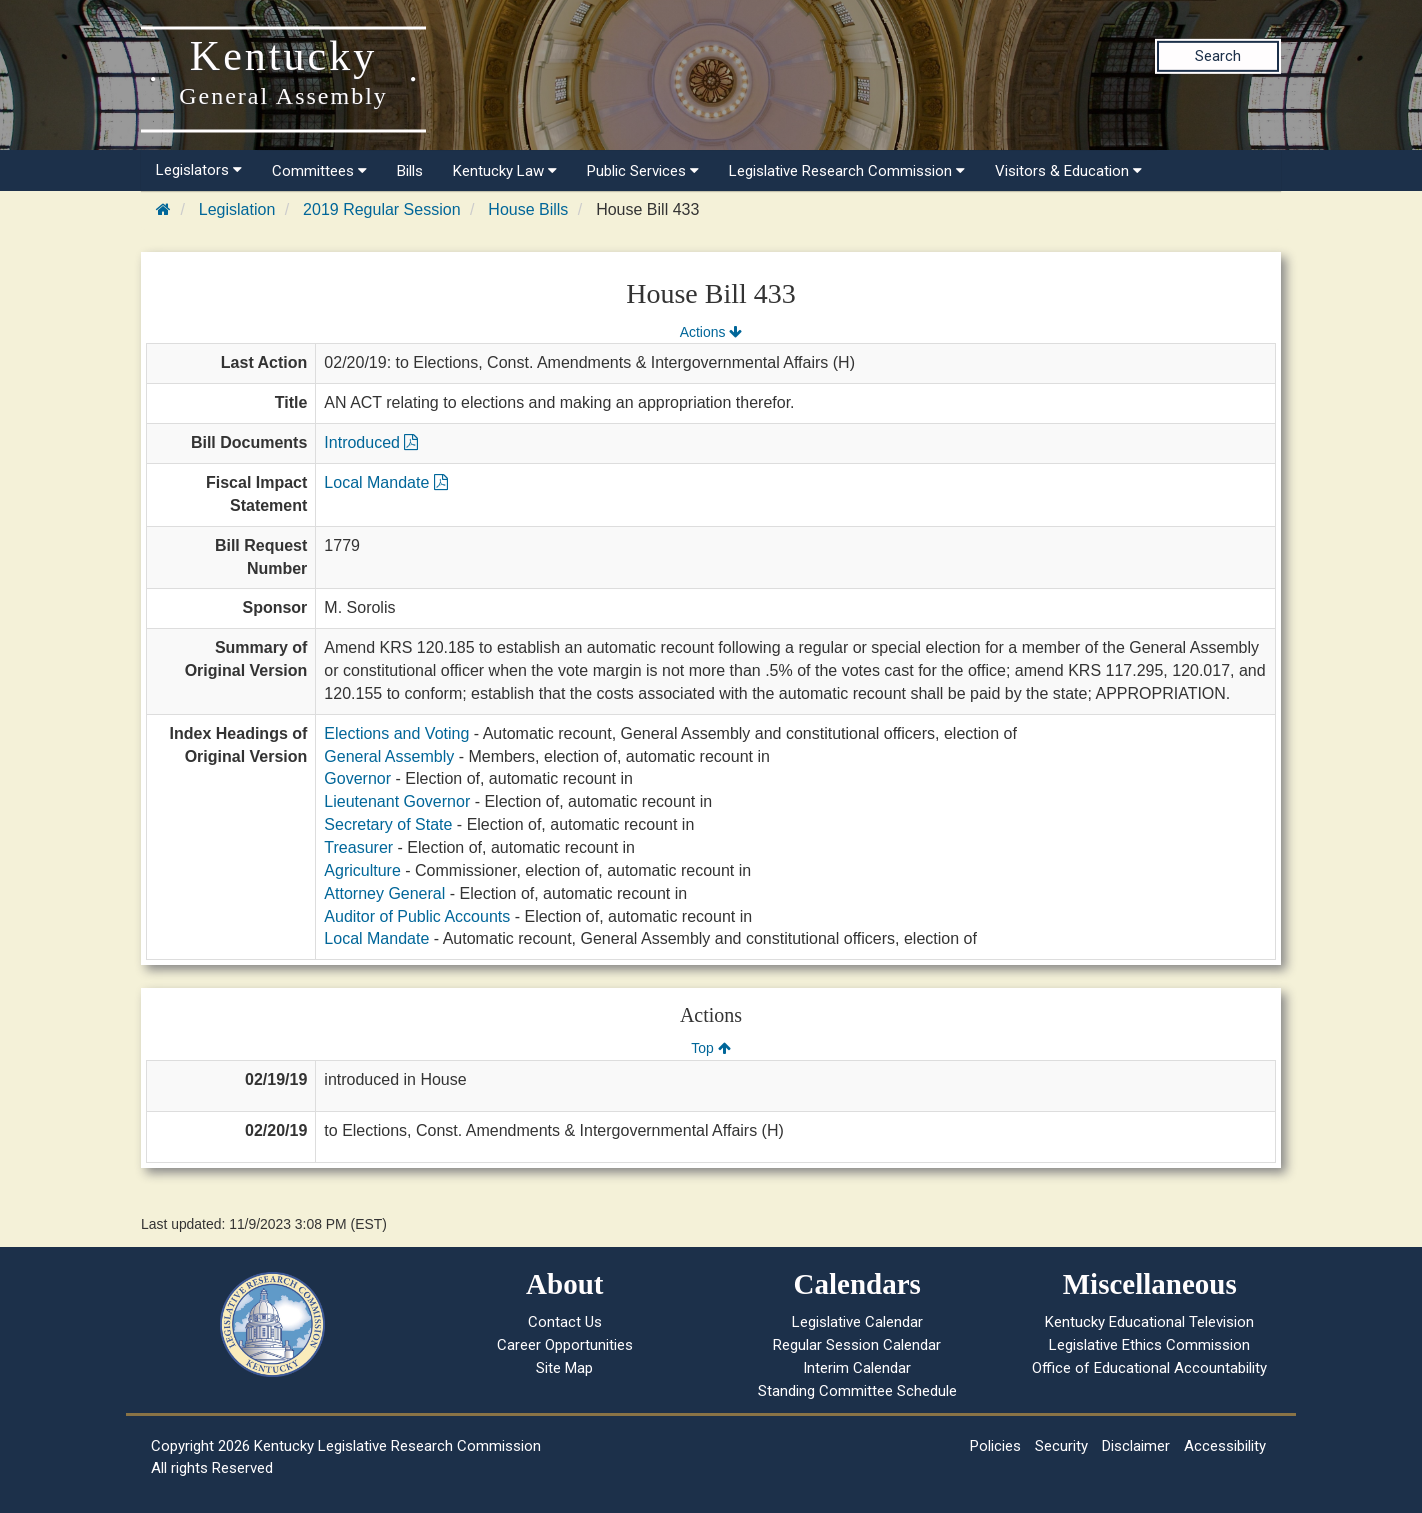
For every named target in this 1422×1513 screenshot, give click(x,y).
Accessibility (1225, 1446)
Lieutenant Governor (397, 801)
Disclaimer (1136, 1446)
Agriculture (362, 870)
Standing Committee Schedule (857, 1391)
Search (1218, 56)
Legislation (237, 209)
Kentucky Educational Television (1149, 1322)
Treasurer (358, 847)
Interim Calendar (857, 1368)
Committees (319, 171)
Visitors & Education (1068, 171)
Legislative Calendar (857, 1322)
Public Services (643, 171)
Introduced (371, 442)
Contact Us (565, 1322)
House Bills (528, 209)
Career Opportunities (565, 1345)
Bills (410, 171)
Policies (995, 1446)
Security (1061, 1446)
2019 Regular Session (381, 209)
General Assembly (389, 756)
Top (710, 1048)
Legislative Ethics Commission (1149, 1345)
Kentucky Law (505, 171)
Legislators (199, 170)
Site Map (564, 1368)
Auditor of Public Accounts (417, 916)
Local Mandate (385, 482)
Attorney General (384, 893)
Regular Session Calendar (857, 1345)
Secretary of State (388, 824)
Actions (711, 332)
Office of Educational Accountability (1149, 1368)
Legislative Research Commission (847, 171)
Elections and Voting (396, 733)
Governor (357, 778)
